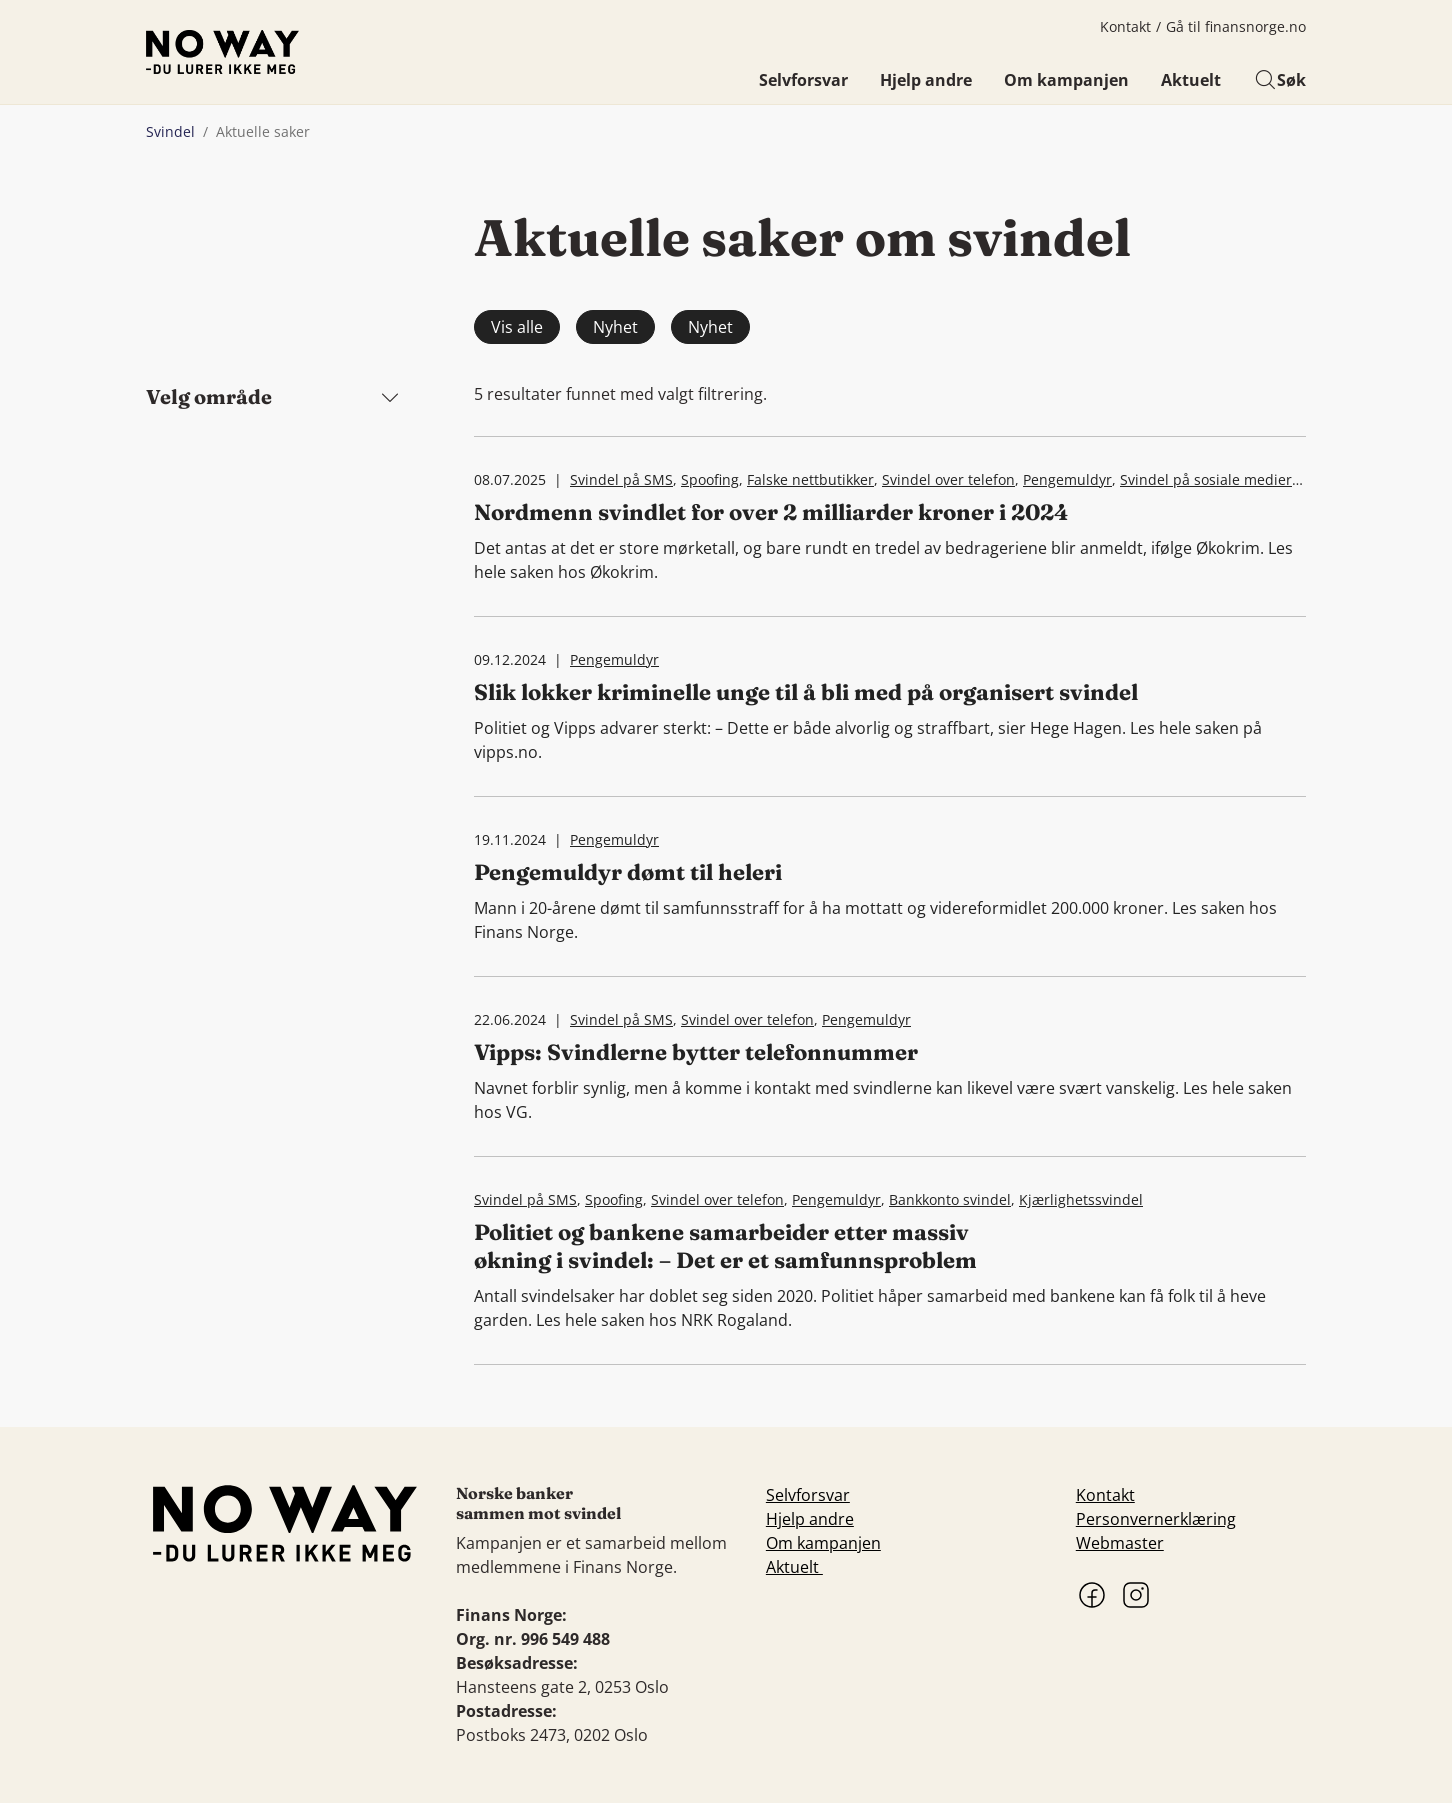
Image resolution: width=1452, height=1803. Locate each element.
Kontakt (1125, 26)
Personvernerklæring (1156, 1519)
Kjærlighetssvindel (1081, 1199)
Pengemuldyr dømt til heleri (628, 872)
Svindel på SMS (621, 479)
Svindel (170, 132)
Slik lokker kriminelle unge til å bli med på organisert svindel (806, 692)
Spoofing (710, 479)
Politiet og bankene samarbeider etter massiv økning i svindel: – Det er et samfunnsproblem (725, 1246)
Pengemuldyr (1067, 479)
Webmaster (1120, 1543)
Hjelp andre (926, 80)
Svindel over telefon (948, 479)
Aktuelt (1191, 80)
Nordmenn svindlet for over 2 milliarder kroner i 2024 (771, 512)
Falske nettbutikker (810, 479)
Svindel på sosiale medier (1206, 479)
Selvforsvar (803, 80)
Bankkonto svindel (950, 1199)
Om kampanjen (1066, 80)
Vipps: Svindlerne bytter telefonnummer (696, 1052)
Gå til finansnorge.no (1236, 26)
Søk (1279, 80)
